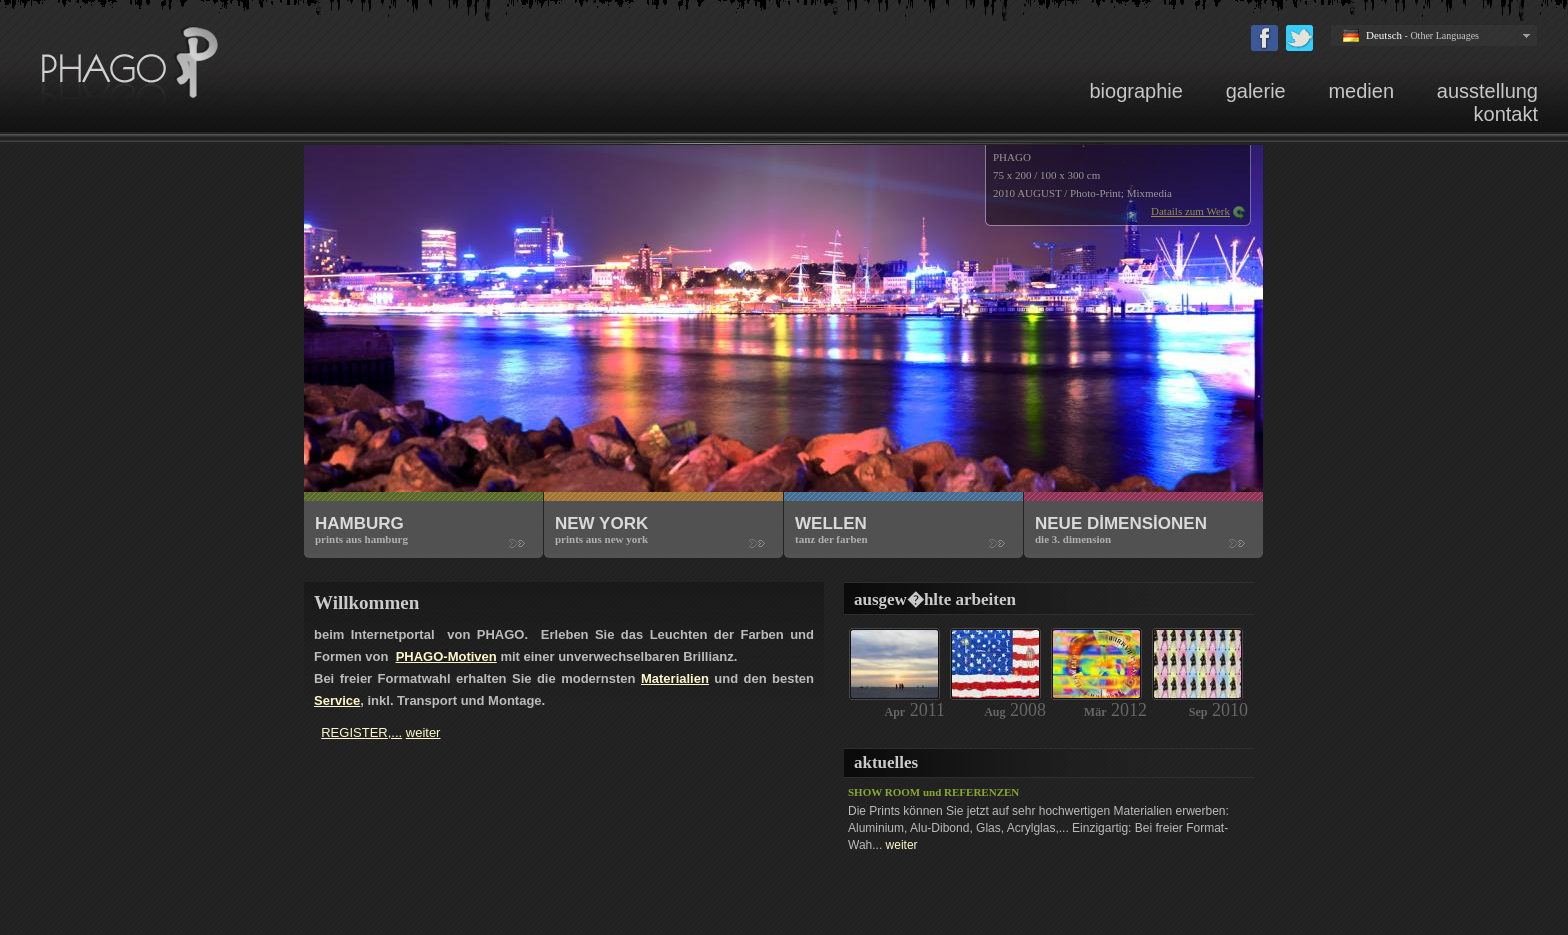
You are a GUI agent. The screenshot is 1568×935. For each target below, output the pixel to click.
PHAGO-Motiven (446, 656)
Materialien (675, 678)
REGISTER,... (361, 732)
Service (337, 700)
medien (1361, 91)
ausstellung (1487, 91)
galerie (1256, 91)
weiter (902, 845)
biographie (1135, 91)
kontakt (1506, 114)
